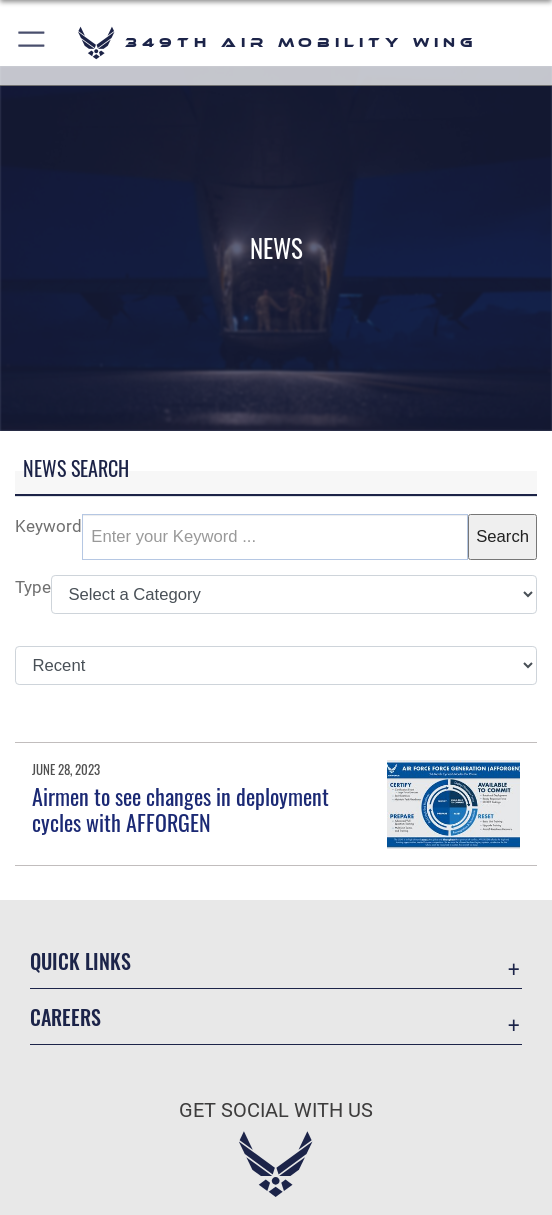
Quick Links (80, 961)
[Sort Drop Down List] (276, 666)
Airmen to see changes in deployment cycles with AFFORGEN (180, 809)
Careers (65, 1017)
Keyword (48, 526)
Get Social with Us (276, 1110)
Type (33, 587)
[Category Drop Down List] (294, 595)
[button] (32, 42)
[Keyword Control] (275, 537)
